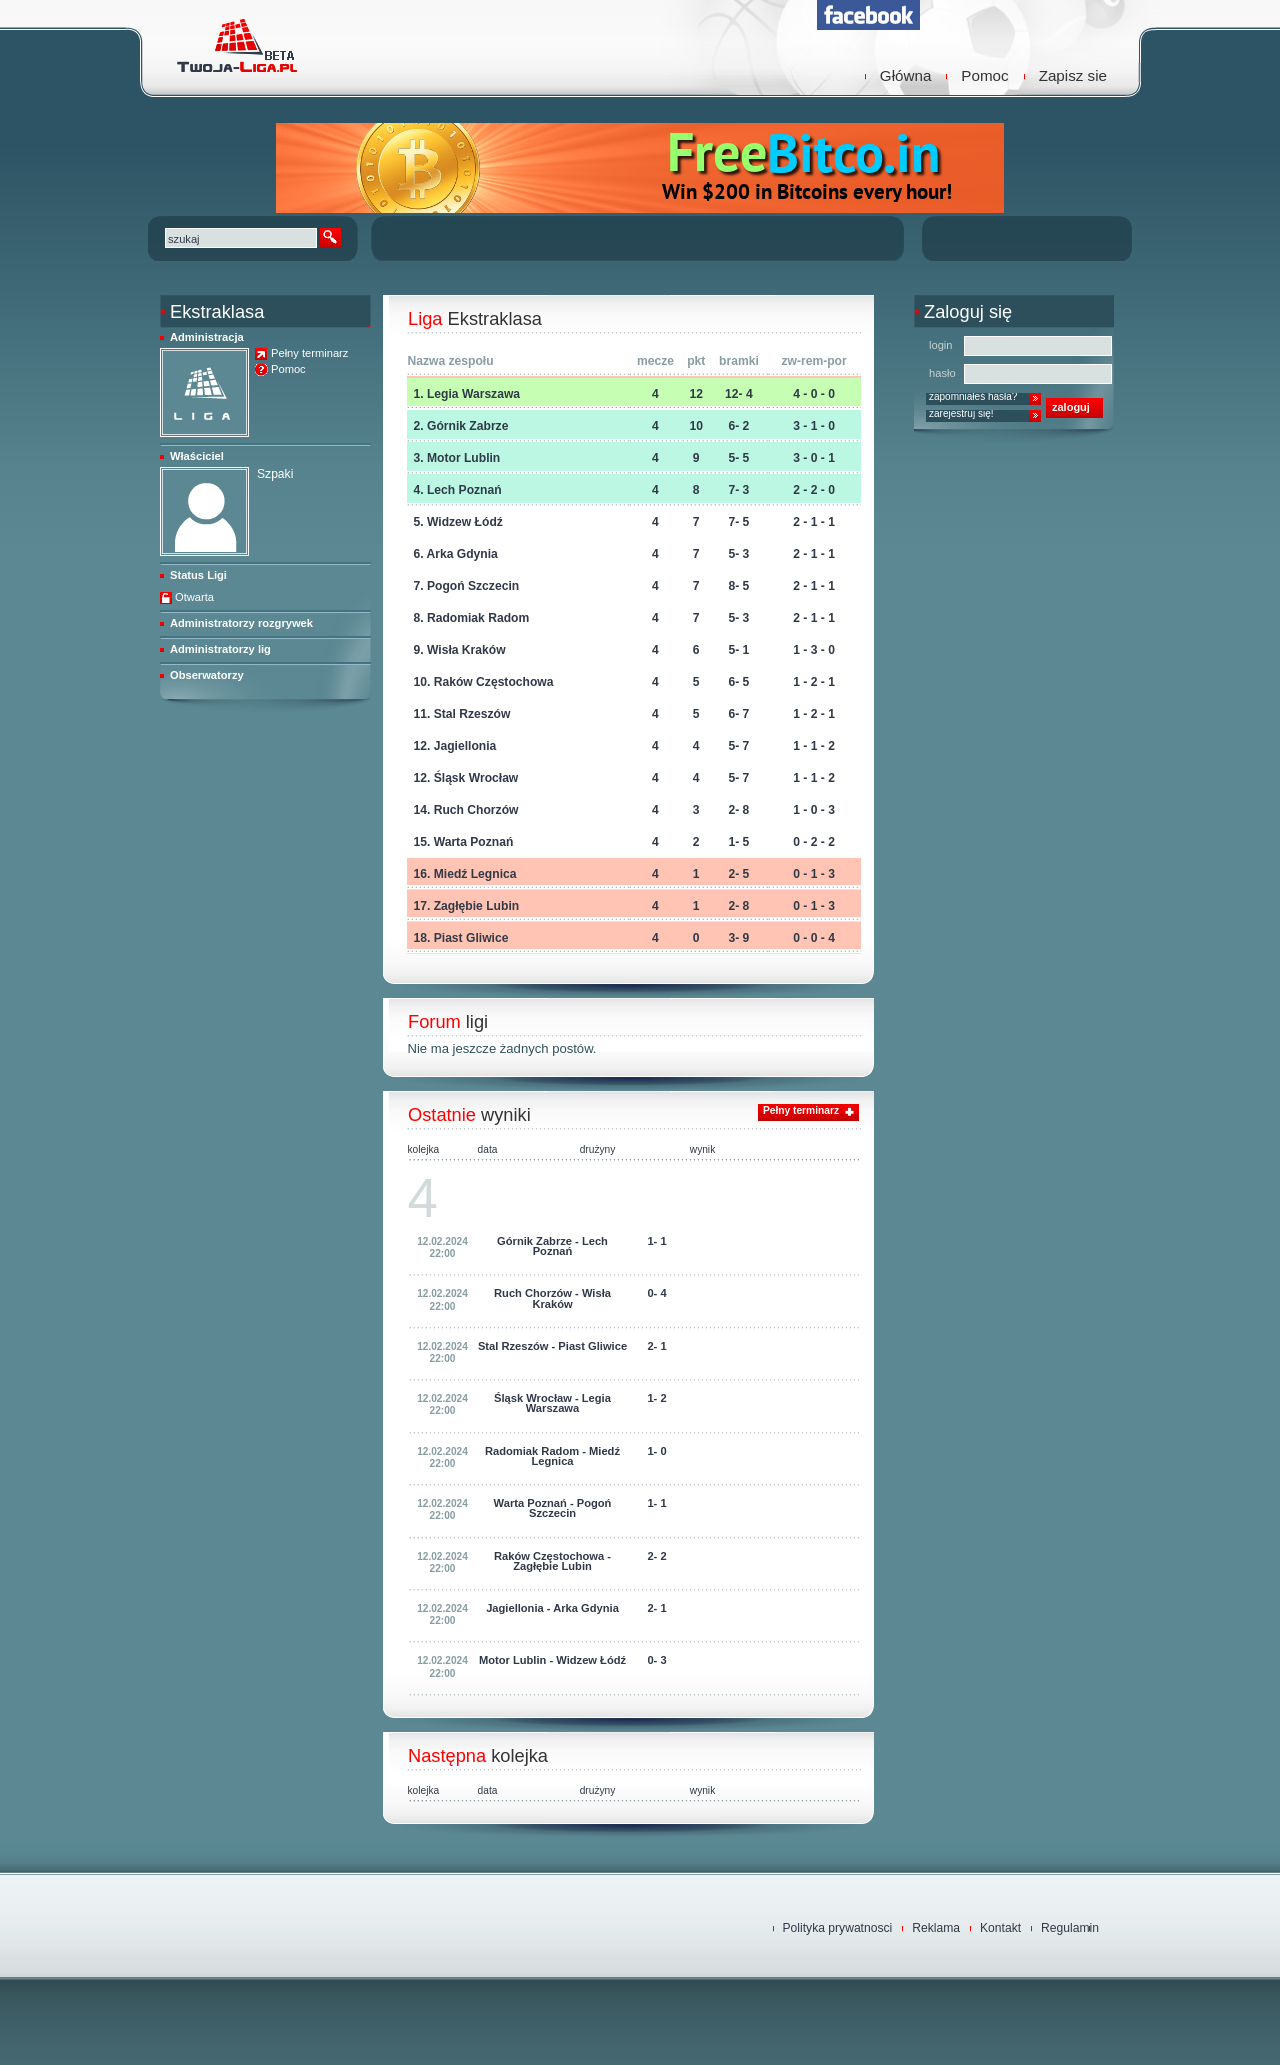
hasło (942, 373)
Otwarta (194, 597)
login (941, 345)
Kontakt (1000, 1928)
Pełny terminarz (309, 353)
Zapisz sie (1073, 75)
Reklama (936, 1928)
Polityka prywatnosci (838, 1928)
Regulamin (1070, 1928)
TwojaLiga (235, 45)
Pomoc (984, 75)
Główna (906, 75)
